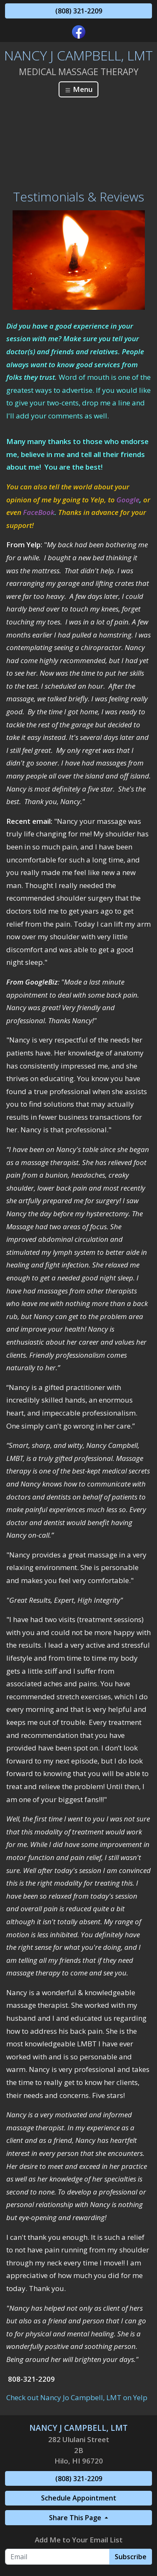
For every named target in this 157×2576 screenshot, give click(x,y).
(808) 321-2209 (78, 11)
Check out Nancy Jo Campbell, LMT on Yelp (76, 2397)
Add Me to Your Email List (79, 2540)
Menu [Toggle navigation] (78, 89)
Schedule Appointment (78, 2498)
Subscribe (131, 2556)
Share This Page (76, 2517)
